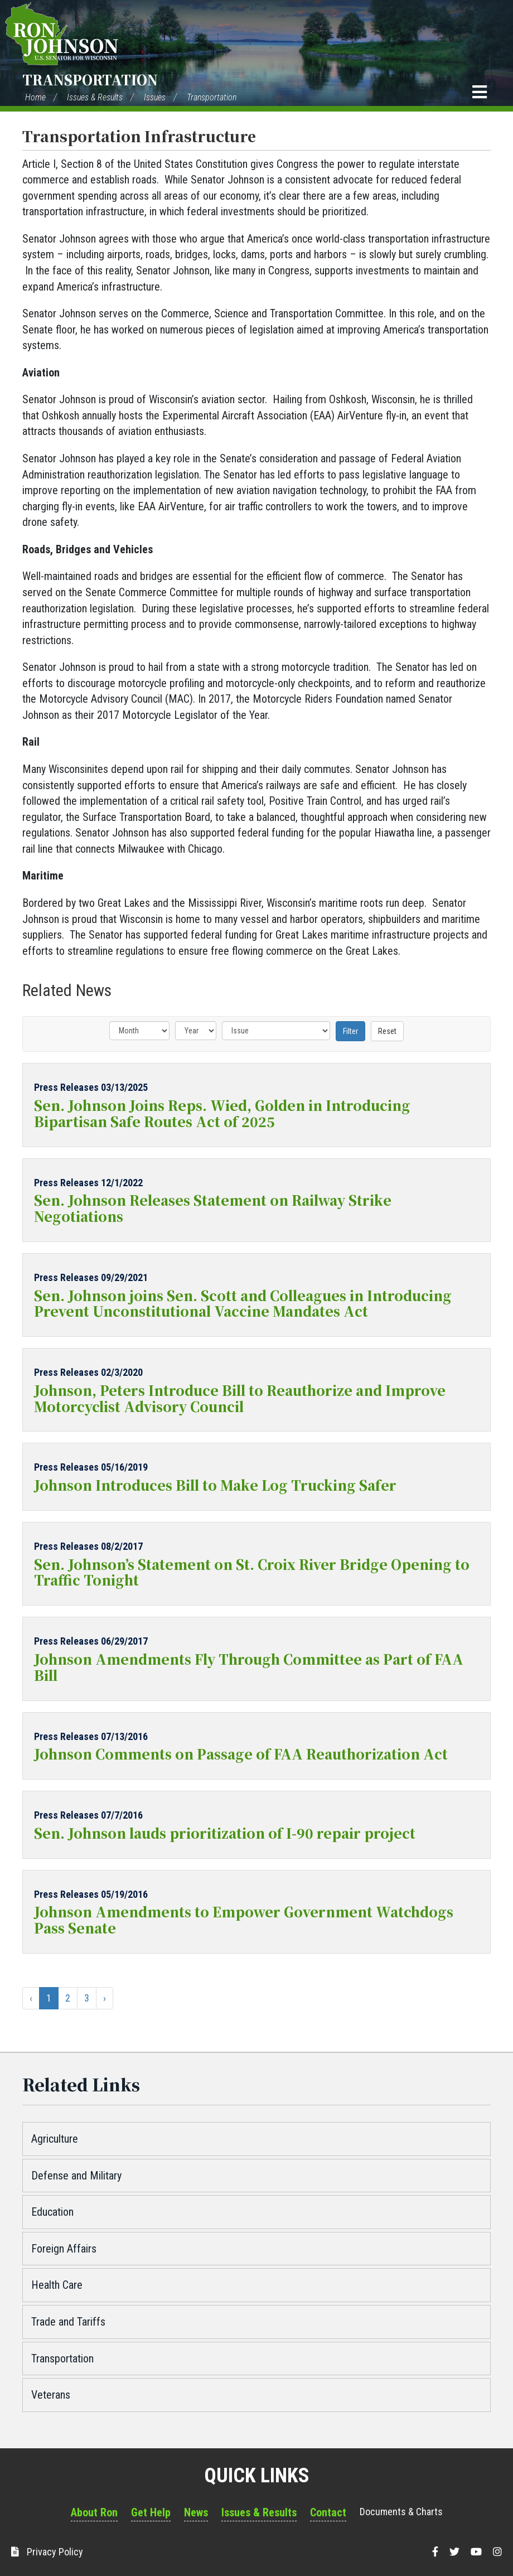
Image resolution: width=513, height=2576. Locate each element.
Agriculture (54, 2138)
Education (52, 2212)
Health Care (57, 2285)
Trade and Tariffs (68, 2321)
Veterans (50, 2394)
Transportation (90, 79)
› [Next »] (104, 1998)
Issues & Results (95, 97)
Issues (155, 97)
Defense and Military (76, 2175)
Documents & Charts (401, 2511)
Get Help (151, 2512)
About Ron (94, 2512)
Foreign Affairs (63, 2248)
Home (35, 97)
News (196, 2512)
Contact (328, 2512)
